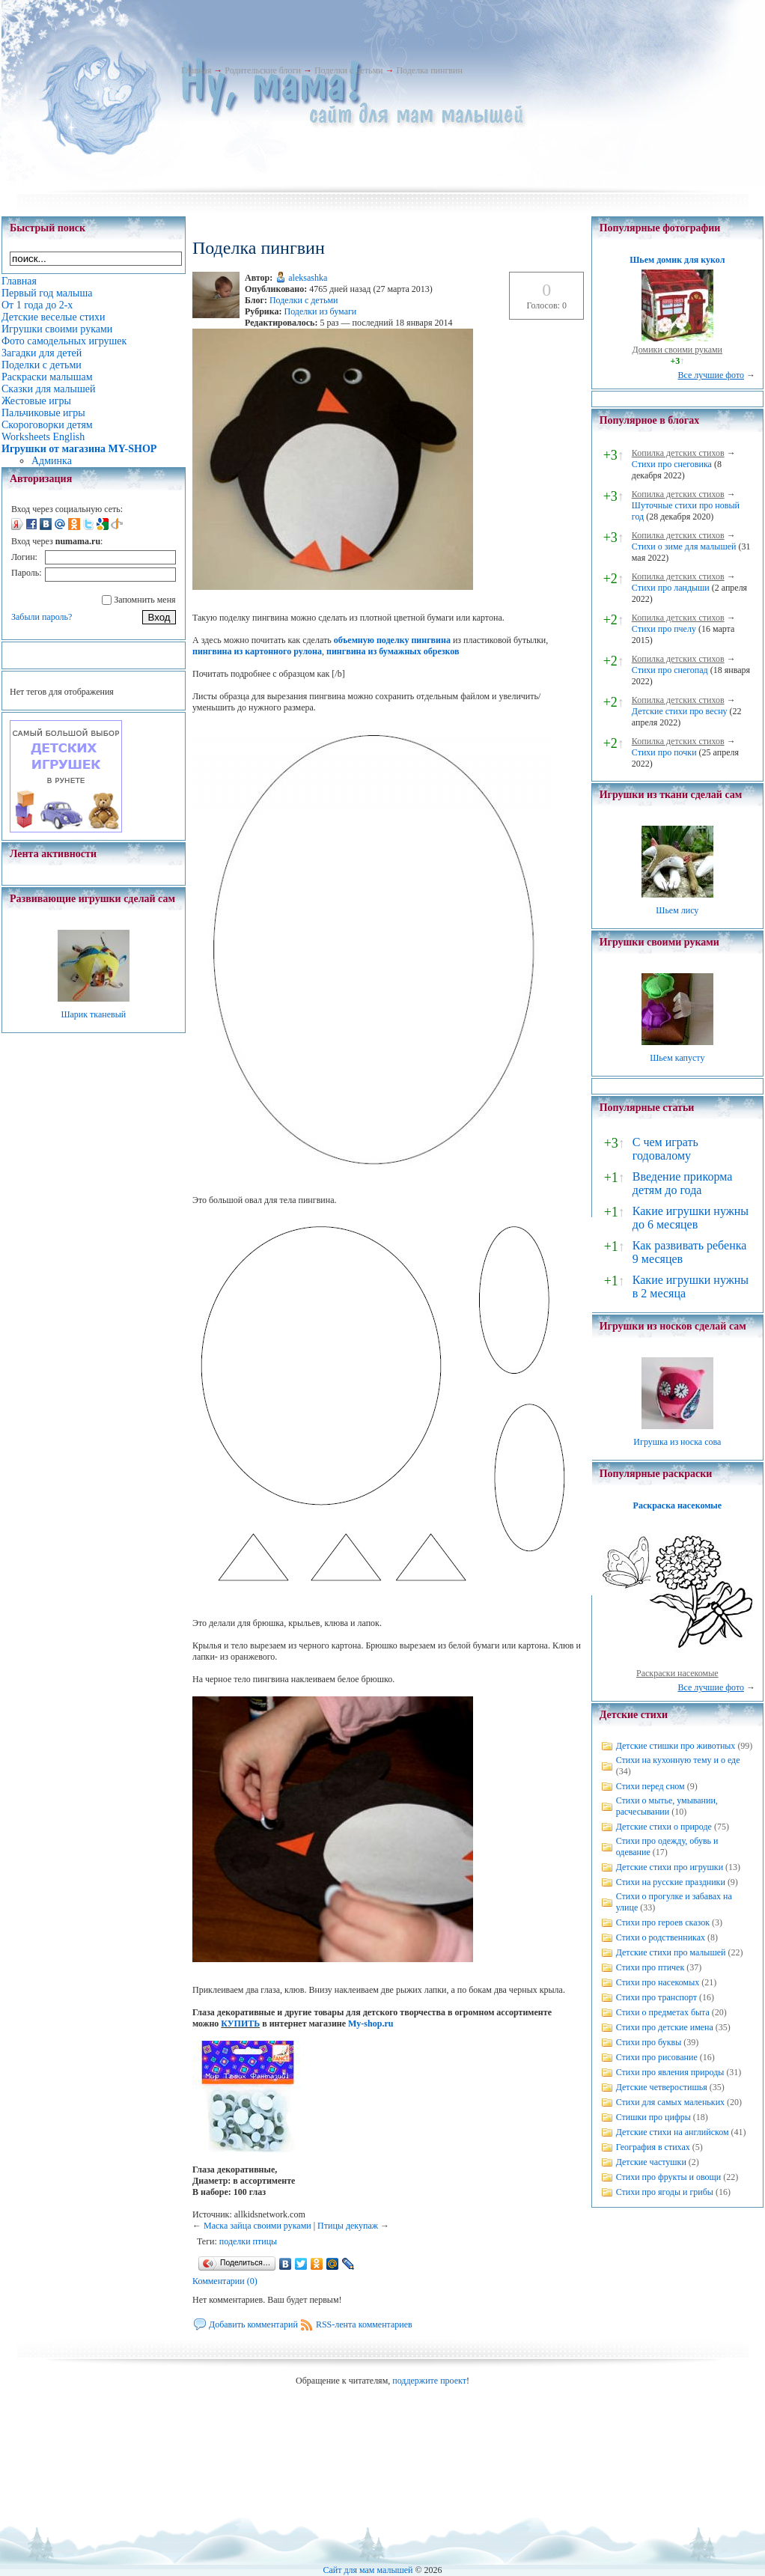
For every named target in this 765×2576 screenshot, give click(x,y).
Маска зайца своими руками (257, 2225)
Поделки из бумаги (320, 311)
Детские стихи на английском (672, 2132)
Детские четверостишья (661, 2087)
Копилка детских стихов (678, 453)
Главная (196, 70)
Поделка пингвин (429, 70)
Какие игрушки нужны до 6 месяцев (691, 1218)
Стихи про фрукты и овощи (669, 2177)
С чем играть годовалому (665, 1149)
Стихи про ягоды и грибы (664, 2192)
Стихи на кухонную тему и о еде (678, 1760)
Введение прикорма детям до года (682, 1183)
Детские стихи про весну (680, 711)
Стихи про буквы (649, 2042)
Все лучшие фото (710, 375)
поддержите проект (429, 2380)
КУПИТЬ (240, 2023)
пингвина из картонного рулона (257, 651)
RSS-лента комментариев (364, 2324)
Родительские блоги (263, 70)
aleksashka (307, 277)
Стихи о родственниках (660, 1937)
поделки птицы (248, 2241)
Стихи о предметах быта (663, 2012)
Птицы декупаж (347, 2225)
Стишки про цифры (653, 2117)
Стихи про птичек (650, 1967)
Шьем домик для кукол (677, 260)
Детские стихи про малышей (671, 1952)
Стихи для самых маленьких (670, 2102)
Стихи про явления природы (670, 2072)
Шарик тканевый (93, 1014)
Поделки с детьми (348, 70)
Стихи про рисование (657, 2057)
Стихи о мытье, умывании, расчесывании (667, 1806)
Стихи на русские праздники (670, 1882)
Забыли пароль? (41, 617)
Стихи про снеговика (672, 464)
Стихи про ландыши (671, 587)
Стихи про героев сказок (663, 1922)
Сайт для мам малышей (367, 2570)
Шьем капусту (677, 1058)
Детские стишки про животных (676, 1746)
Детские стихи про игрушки (669, 1867)
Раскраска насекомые (677, 1505)
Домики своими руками (677, 349)
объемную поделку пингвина (392, 640)
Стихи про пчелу (664, 629)
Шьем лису (677, 910)
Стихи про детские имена (664, 2027)
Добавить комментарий (253, 2324)
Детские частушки (651, 2162)
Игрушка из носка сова (677, 1442)
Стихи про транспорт (656, 1997)
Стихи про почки (664, 752)
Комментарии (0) (224, 2281)
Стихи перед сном (650, 1786)
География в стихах (653, 2147)
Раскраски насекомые (677, 1673)
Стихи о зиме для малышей (684, 546)
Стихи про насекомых (658, 1982)
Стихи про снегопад (670, 670)
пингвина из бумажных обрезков (392, 651)
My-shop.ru (370, 2023)
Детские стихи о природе (664, 1826)
